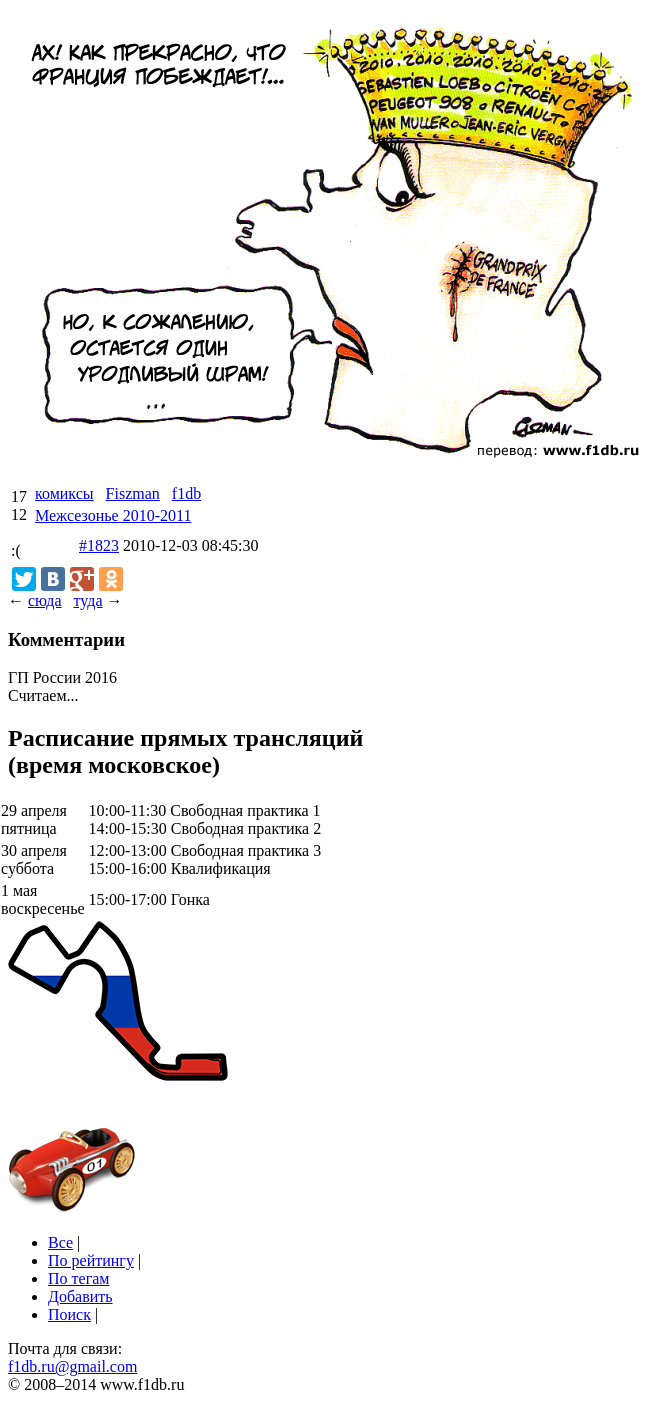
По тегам (78, 1278)
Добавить (80, 1296)
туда (87, 600)
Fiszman (133, 493)
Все (60, 1242)
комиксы (64, 493)
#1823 (99, 545)
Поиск (69, 1314)
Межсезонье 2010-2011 (113, 515)
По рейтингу (91, 1260)
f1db (186, 493)
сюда (44, 600)
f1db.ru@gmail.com (72, 1366)
